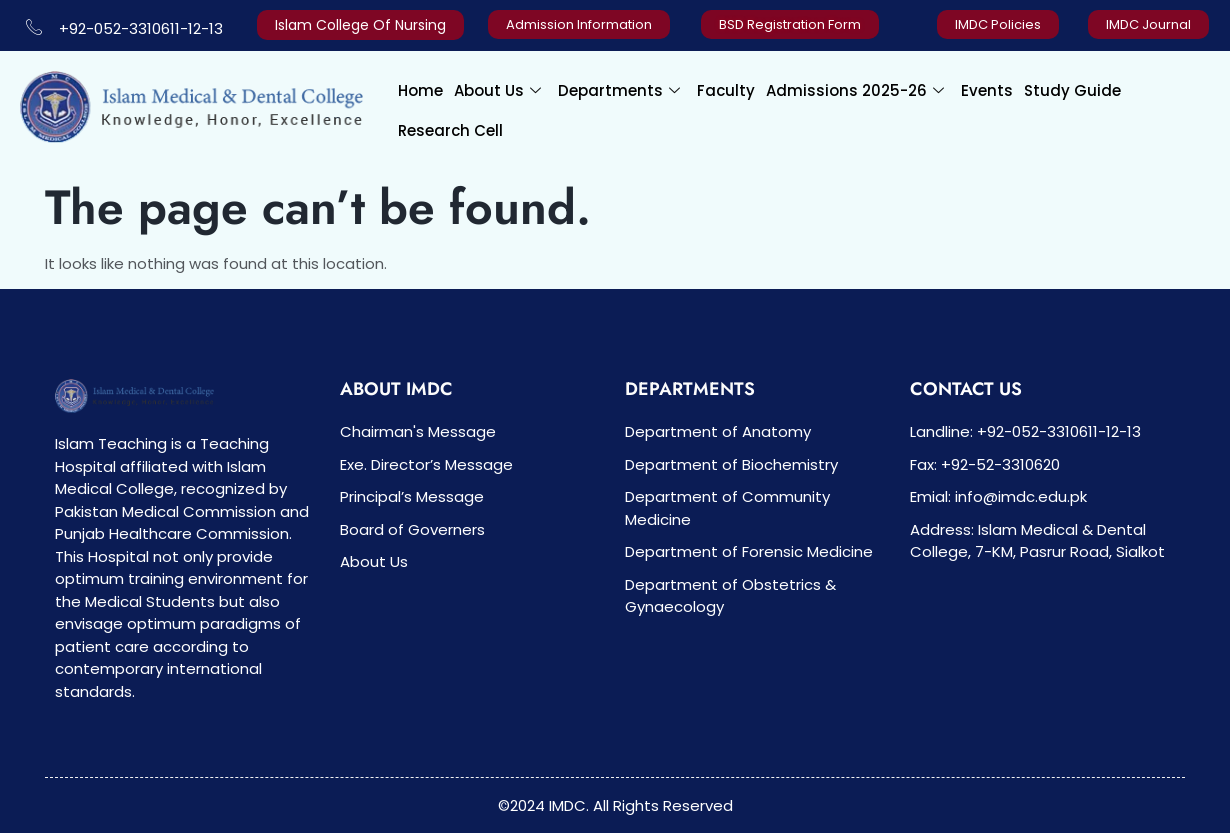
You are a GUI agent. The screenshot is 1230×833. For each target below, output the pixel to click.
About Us (497, 90)
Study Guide (1072, 90)
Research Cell (450, 130)
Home (420, 90)
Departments (619, 90)
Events (987, 90)
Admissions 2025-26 (855, 90)
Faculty (726, 90)
